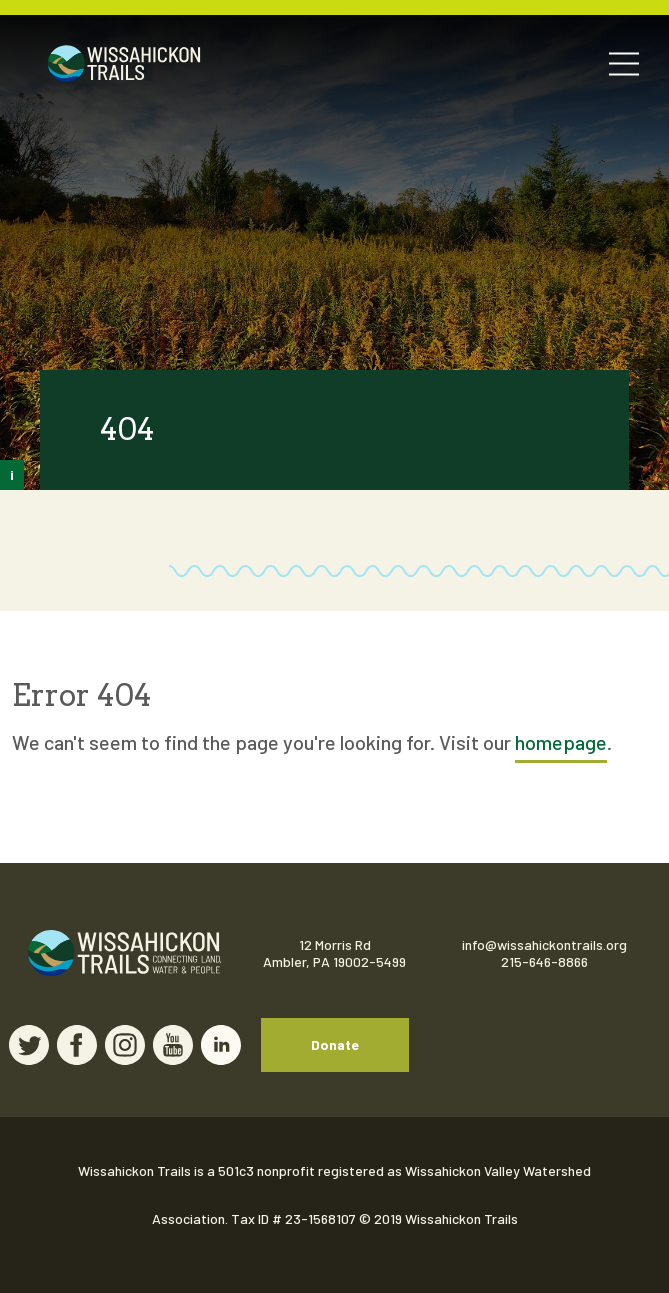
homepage (561, 742)
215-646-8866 (544, 961)
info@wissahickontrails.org (544, 944)
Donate (335, 1044)
